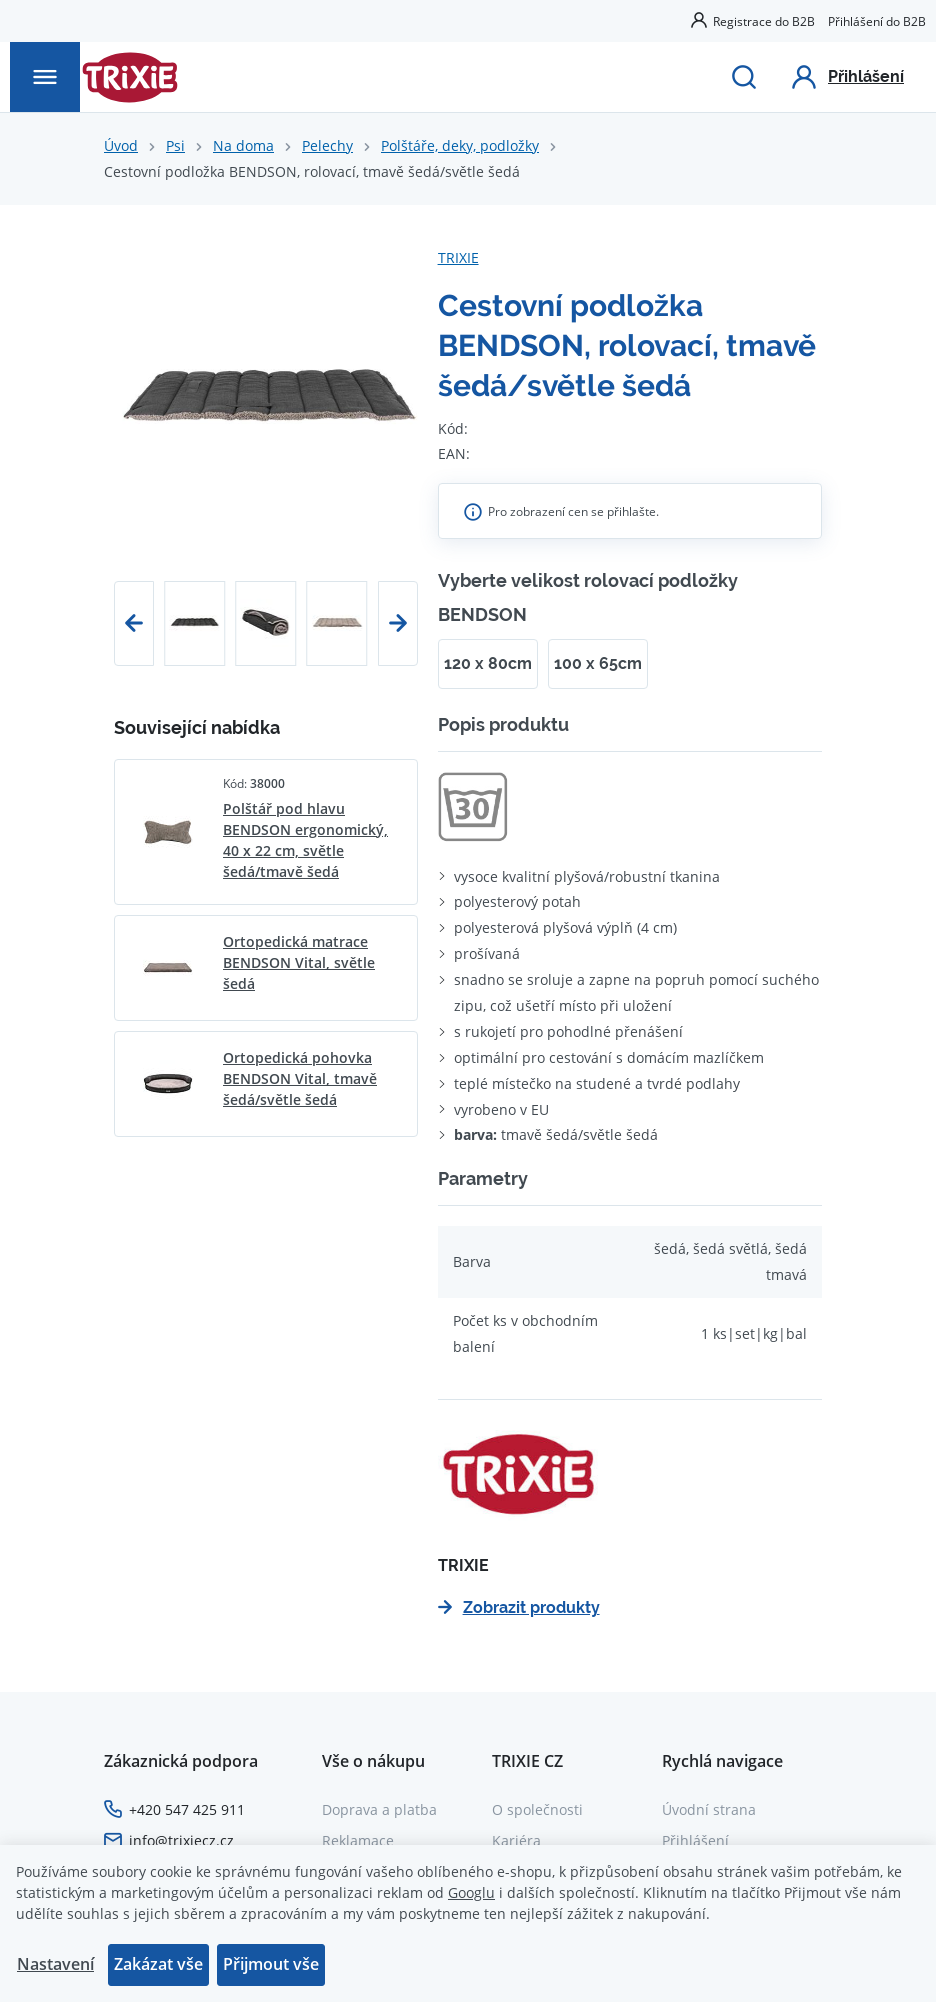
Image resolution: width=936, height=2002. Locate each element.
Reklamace (358, 1840)
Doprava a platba (379, 1809)
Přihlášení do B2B (877, 21)
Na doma (243, 145)
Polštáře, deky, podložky (460, 145)
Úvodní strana (709, 1809)
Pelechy (327, 145)
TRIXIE (458, 257)
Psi (175, 145)
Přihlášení (695, 1840)
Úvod (121, 145)
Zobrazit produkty (519, 1607)
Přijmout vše (271, 1964)
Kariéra (516, 1840)
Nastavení (55, 1964)
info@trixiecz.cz (181, 1840)
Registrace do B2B (764, 21)
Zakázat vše (158, 1964)
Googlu (471, 1892)
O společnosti (537, 1809)
